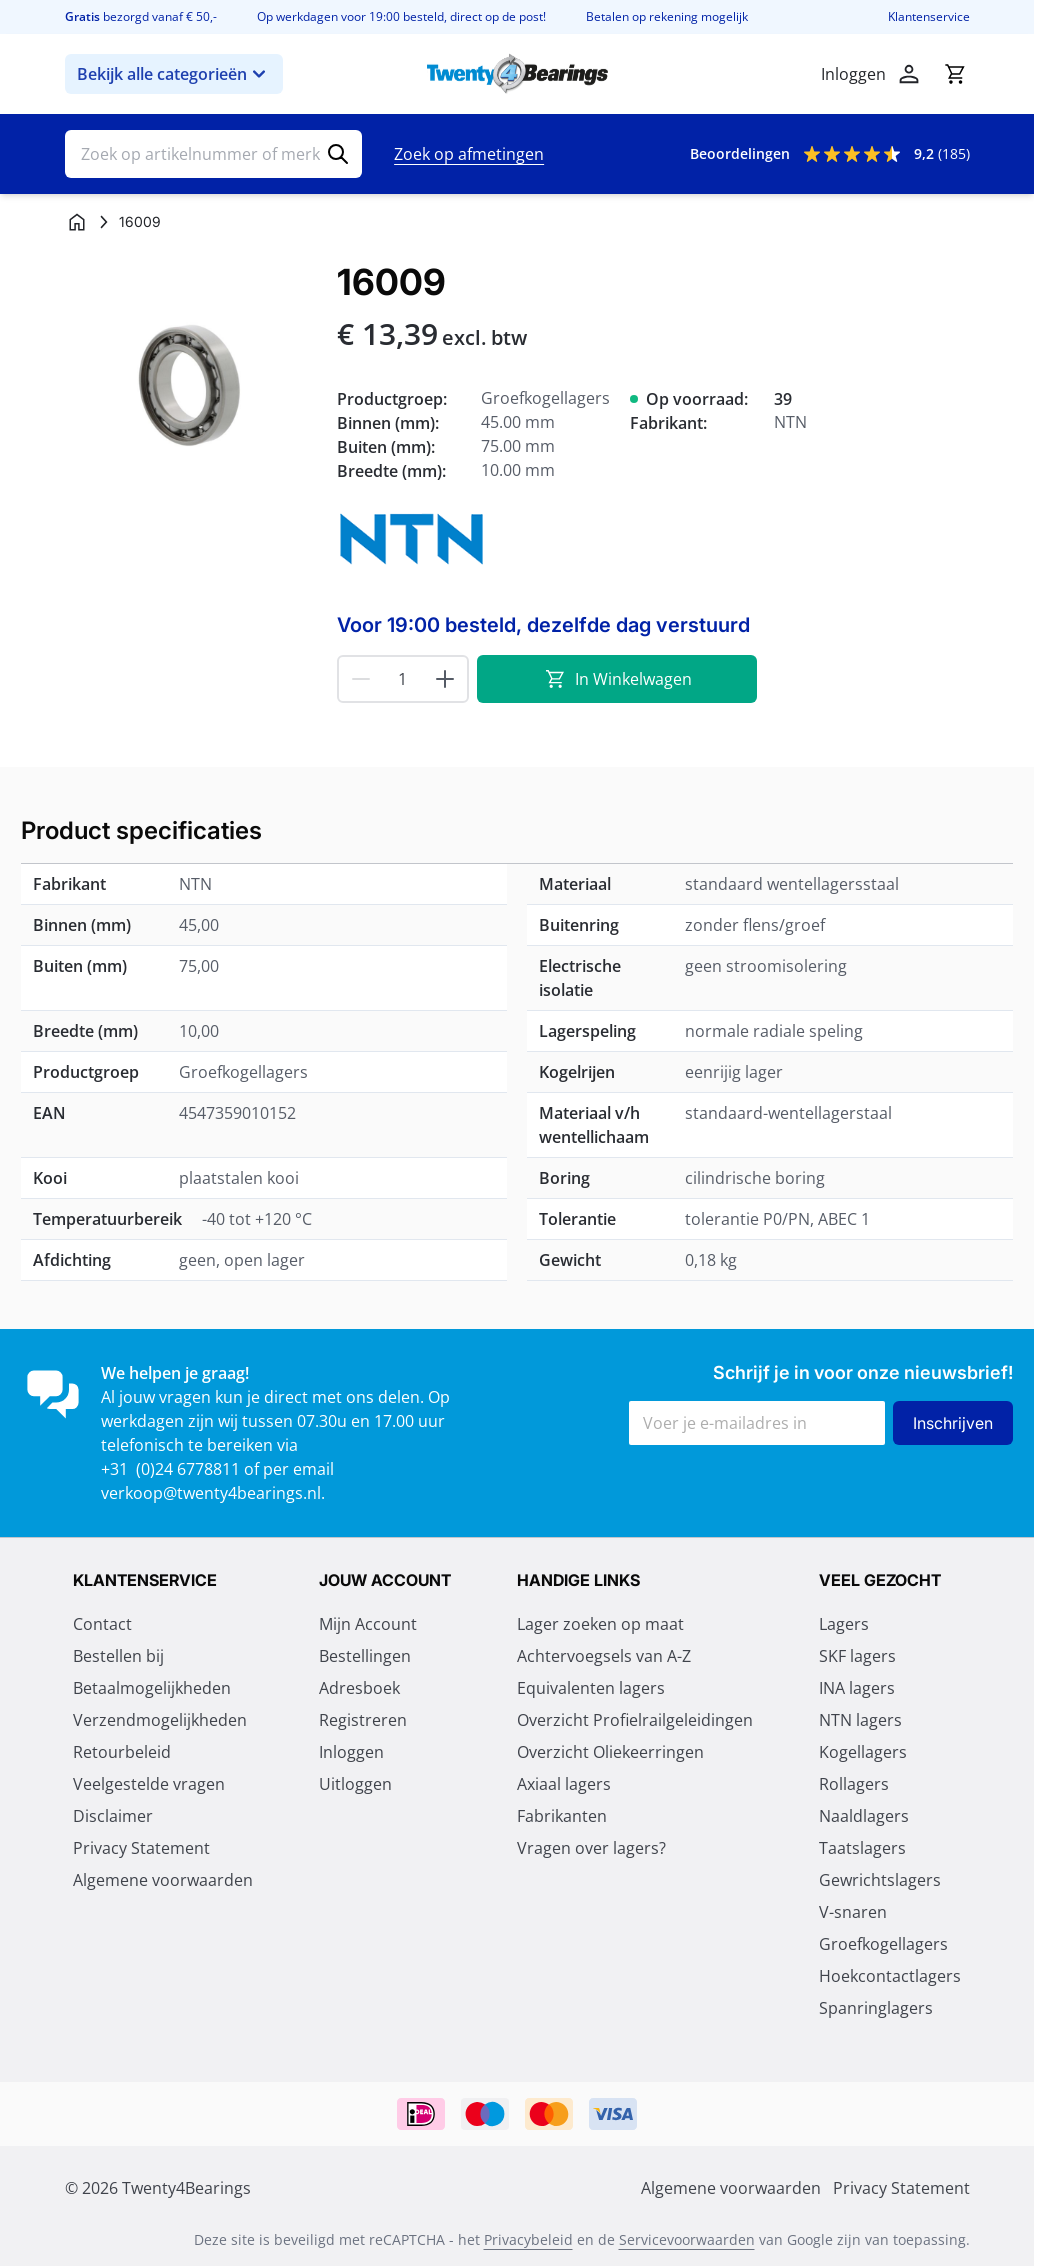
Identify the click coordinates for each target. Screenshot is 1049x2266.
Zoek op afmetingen (469, 154)
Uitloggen (355, 1784)
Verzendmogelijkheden (160, 1720)
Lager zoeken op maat (600, 1624)
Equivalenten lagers (591, 1688)
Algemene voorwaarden (163, 1880)
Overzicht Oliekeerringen (610, 1752)
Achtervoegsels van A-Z (604, 1656)
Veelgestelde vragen (149, 1784)
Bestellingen (365, 1656)
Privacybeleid (528, 2239)
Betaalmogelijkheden (152, 1688)
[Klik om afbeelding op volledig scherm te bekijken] (191, 388)
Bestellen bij (118, 1656)
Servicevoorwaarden (687, 2239)
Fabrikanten (562, 1816)
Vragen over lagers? (591, 1848)
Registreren (363, 1720)
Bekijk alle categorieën (174, 74)
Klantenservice (929, 17)
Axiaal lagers (564, 1784)
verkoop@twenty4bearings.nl (211, 1493)
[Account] (909, 74)
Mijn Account (368, 1624)
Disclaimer (113, 1816)
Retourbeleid (122, 1752)
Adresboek (359, 1688)
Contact (102, 1624)
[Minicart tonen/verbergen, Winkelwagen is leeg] (955, 74)
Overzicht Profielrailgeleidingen (635, 1720)
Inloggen (351, 1752)
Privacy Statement (141, 1848)
